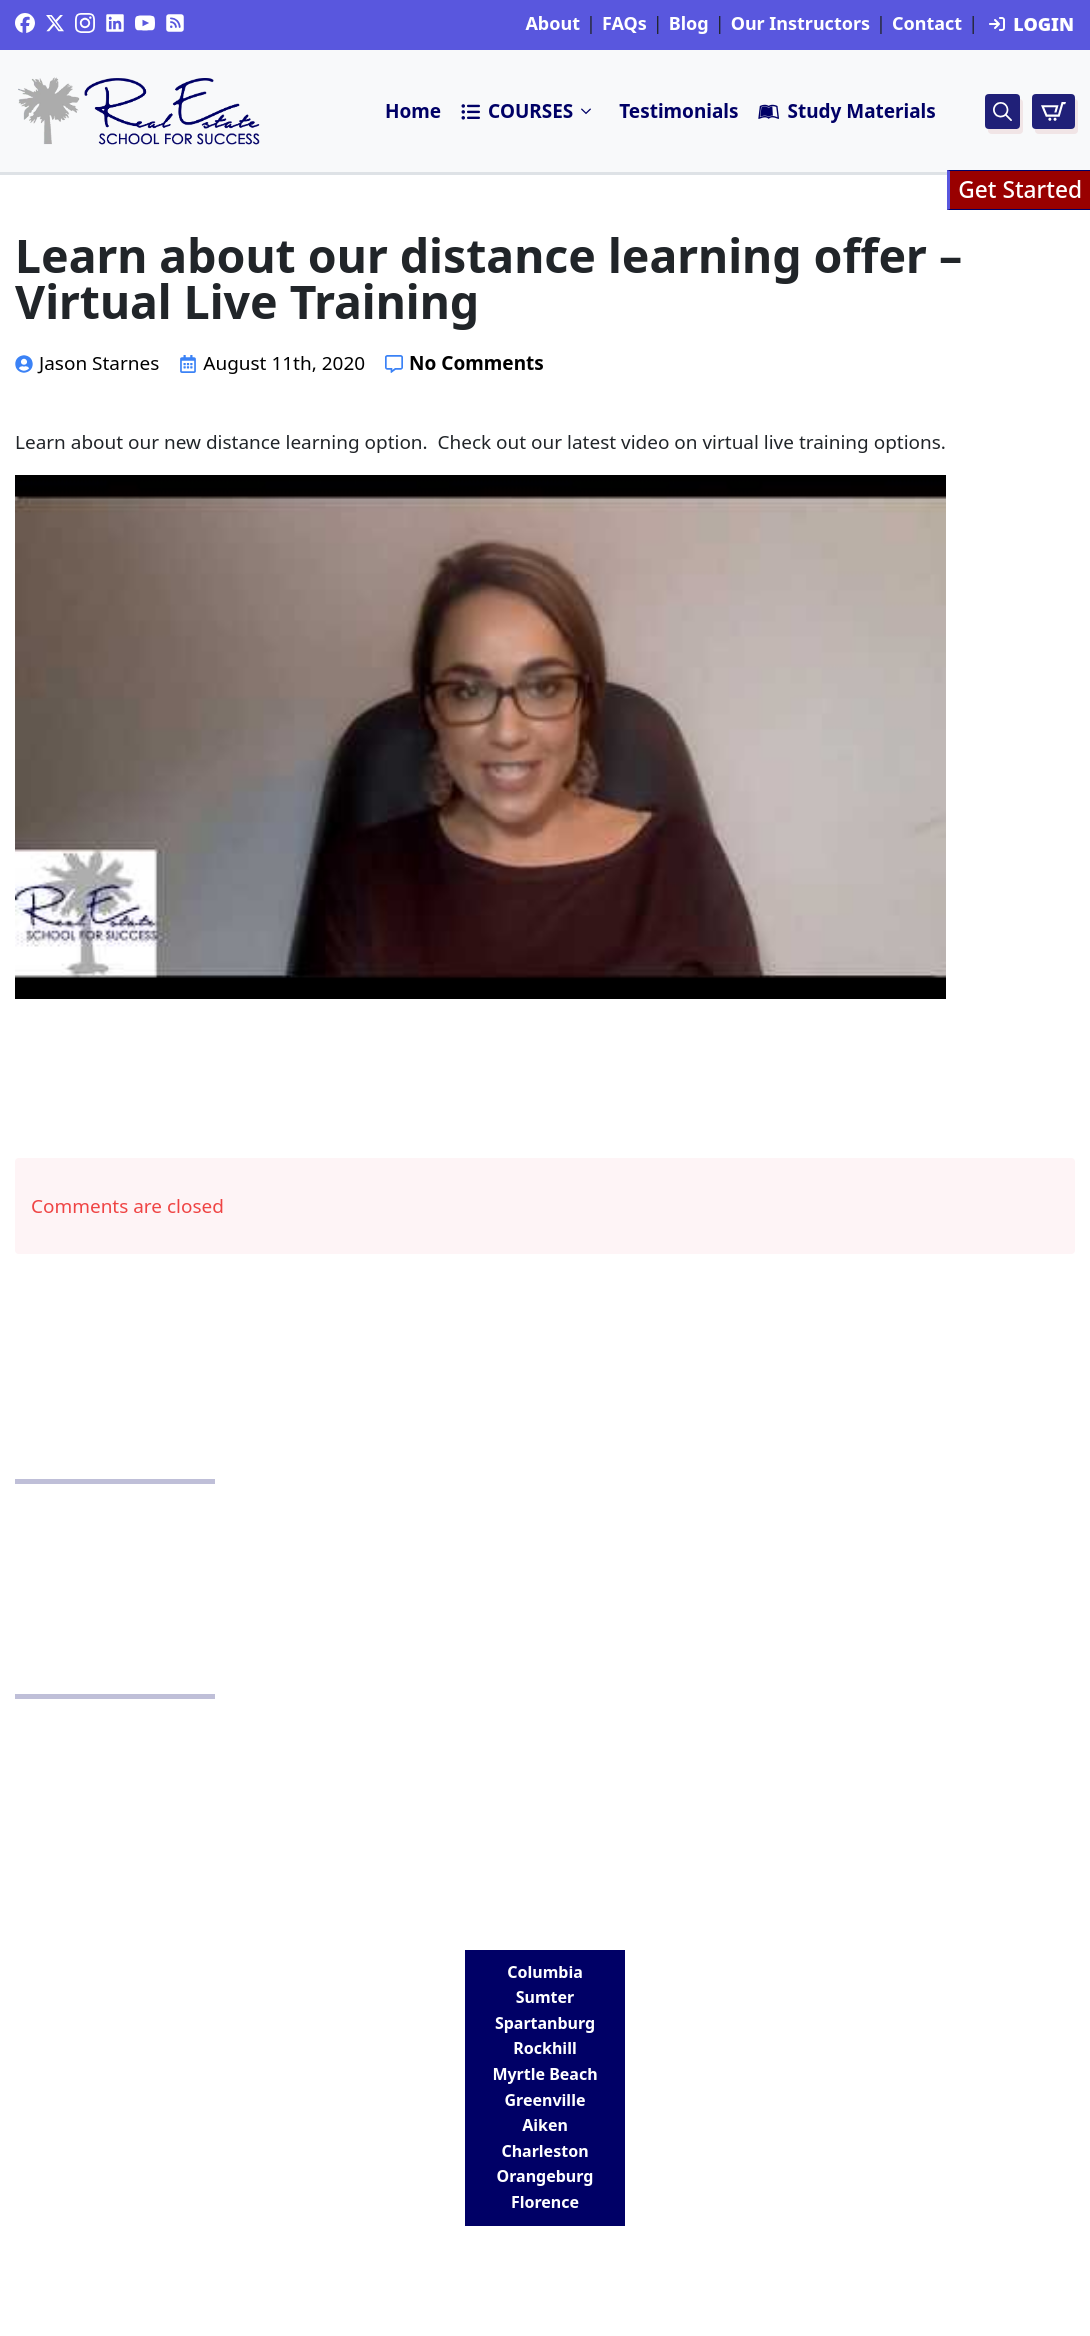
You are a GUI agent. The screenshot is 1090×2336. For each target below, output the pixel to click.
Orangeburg (545, 2176)
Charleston (544, 2151)
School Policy (545, 1545)
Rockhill (544, 2048)
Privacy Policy (544, 1515)
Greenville (545, 2100)
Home (413, 111)
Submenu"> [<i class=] (587, 111)
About (552, 24)
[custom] (25, 23)
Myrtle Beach (544, 2074)
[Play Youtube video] (480, 736)
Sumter (545, 1997)
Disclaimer (545, 1576)
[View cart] (1053, 111)
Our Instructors (800, 24)
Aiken (545, 2125)
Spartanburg (545, 2023)
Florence (545, 2202)
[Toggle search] (1002, 111)
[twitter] (55, 23)
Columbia (545, 1972)
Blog (689, 24)
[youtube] (145, 23)
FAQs (624, 24)
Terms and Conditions (545, 1606)
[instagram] (85, 23)
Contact (927, 24)
